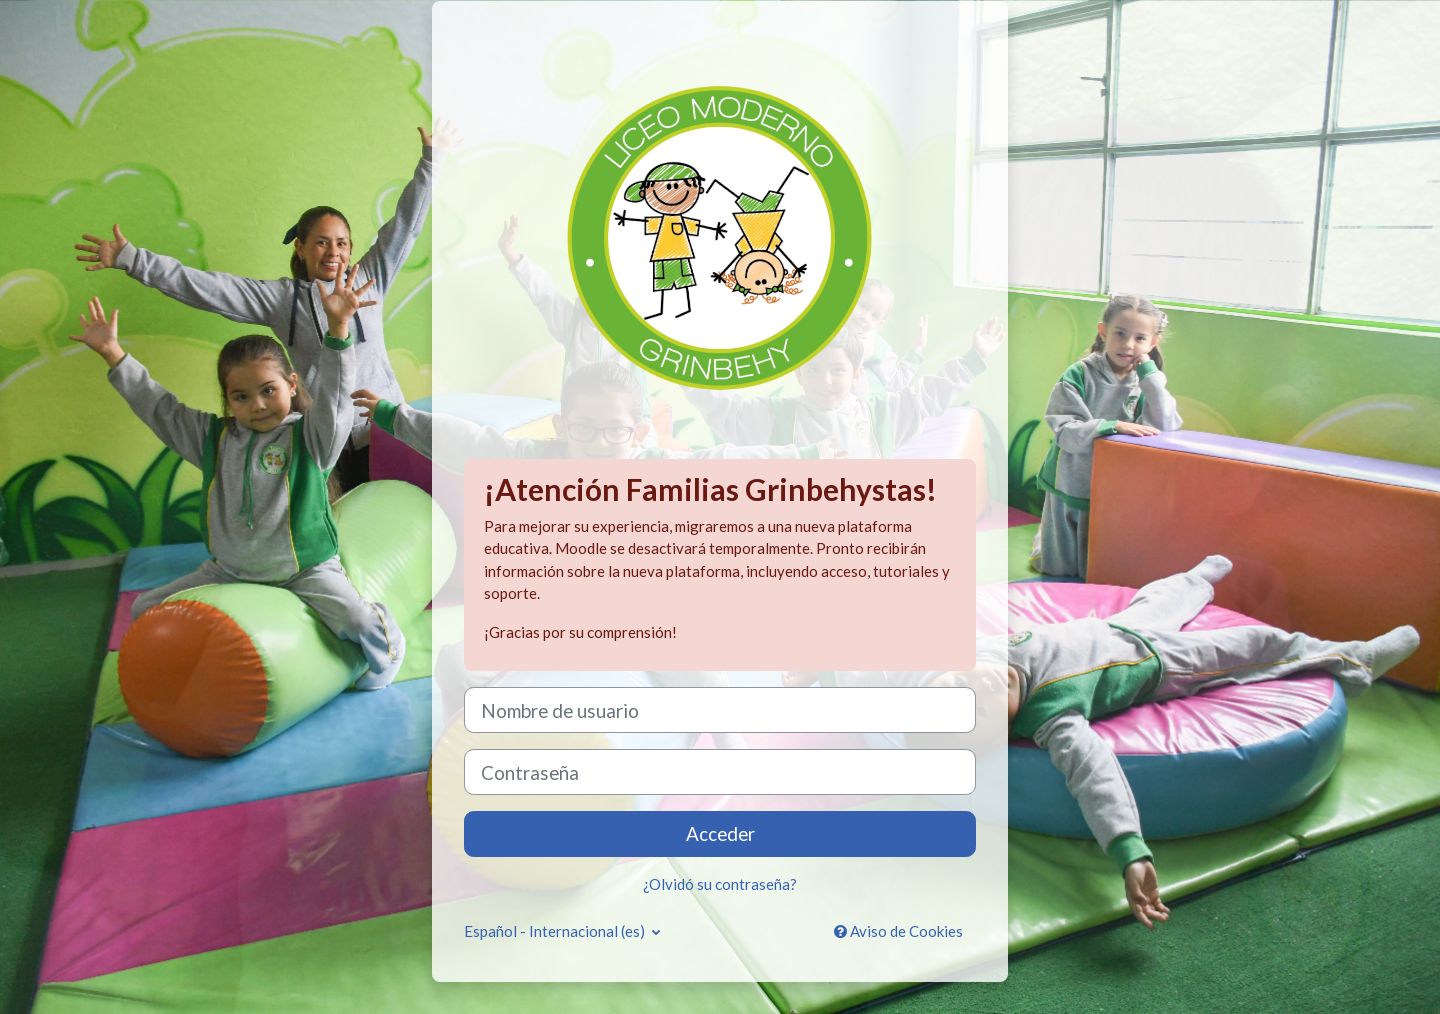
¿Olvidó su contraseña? (720, 884)
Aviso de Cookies (898, 931)
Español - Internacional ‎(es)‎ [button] (556, 931)
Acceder (720, 833)
